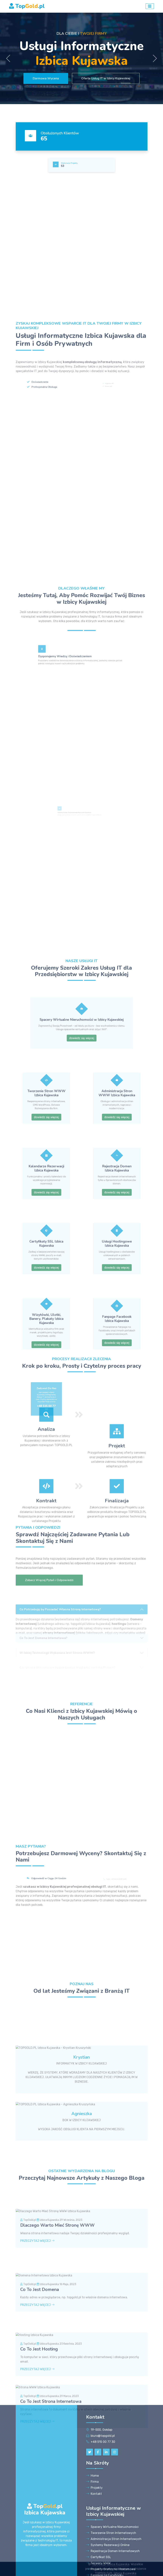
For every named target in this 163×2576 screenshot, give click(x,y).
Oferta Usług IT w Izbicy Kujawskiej (105, 78)
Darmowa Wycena (46, 78)
